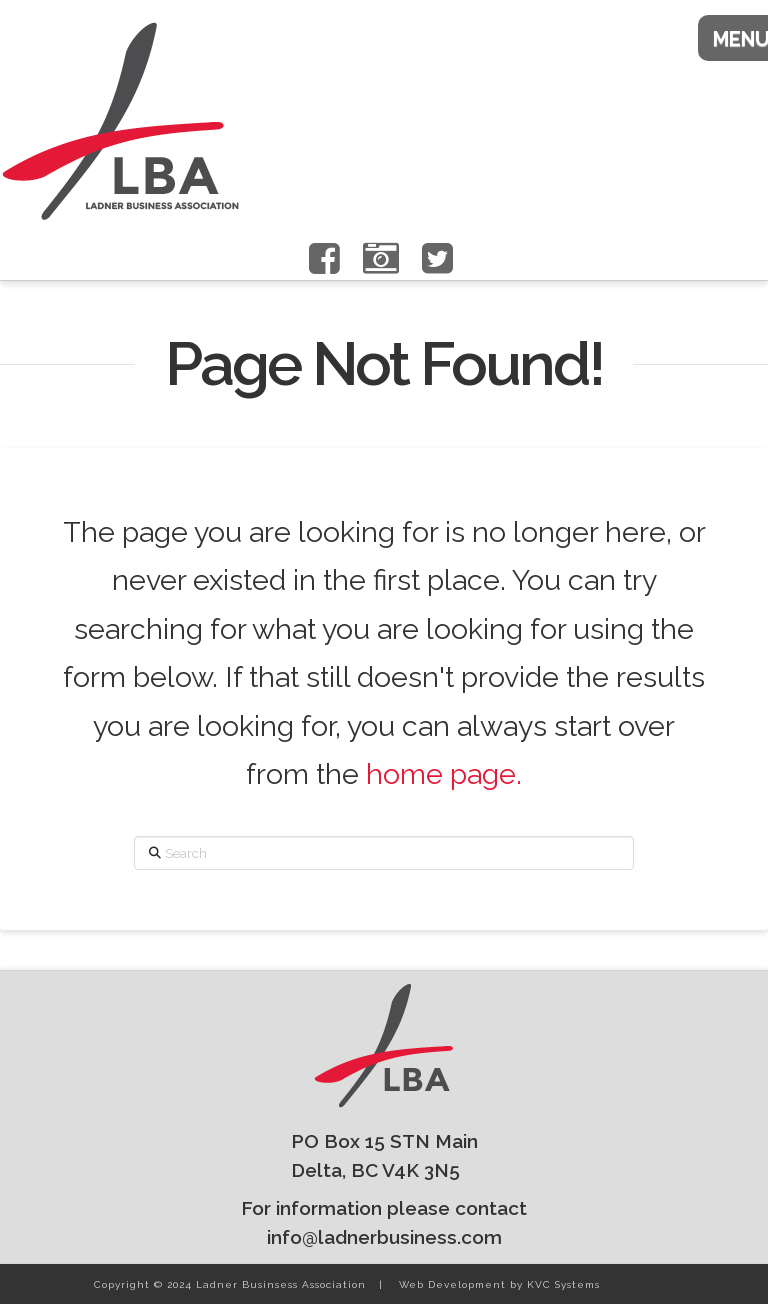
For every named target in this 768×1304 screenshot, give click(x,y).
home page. (444, 774)
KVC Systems (563, 1284)
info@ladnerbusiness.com (384, 1237)
